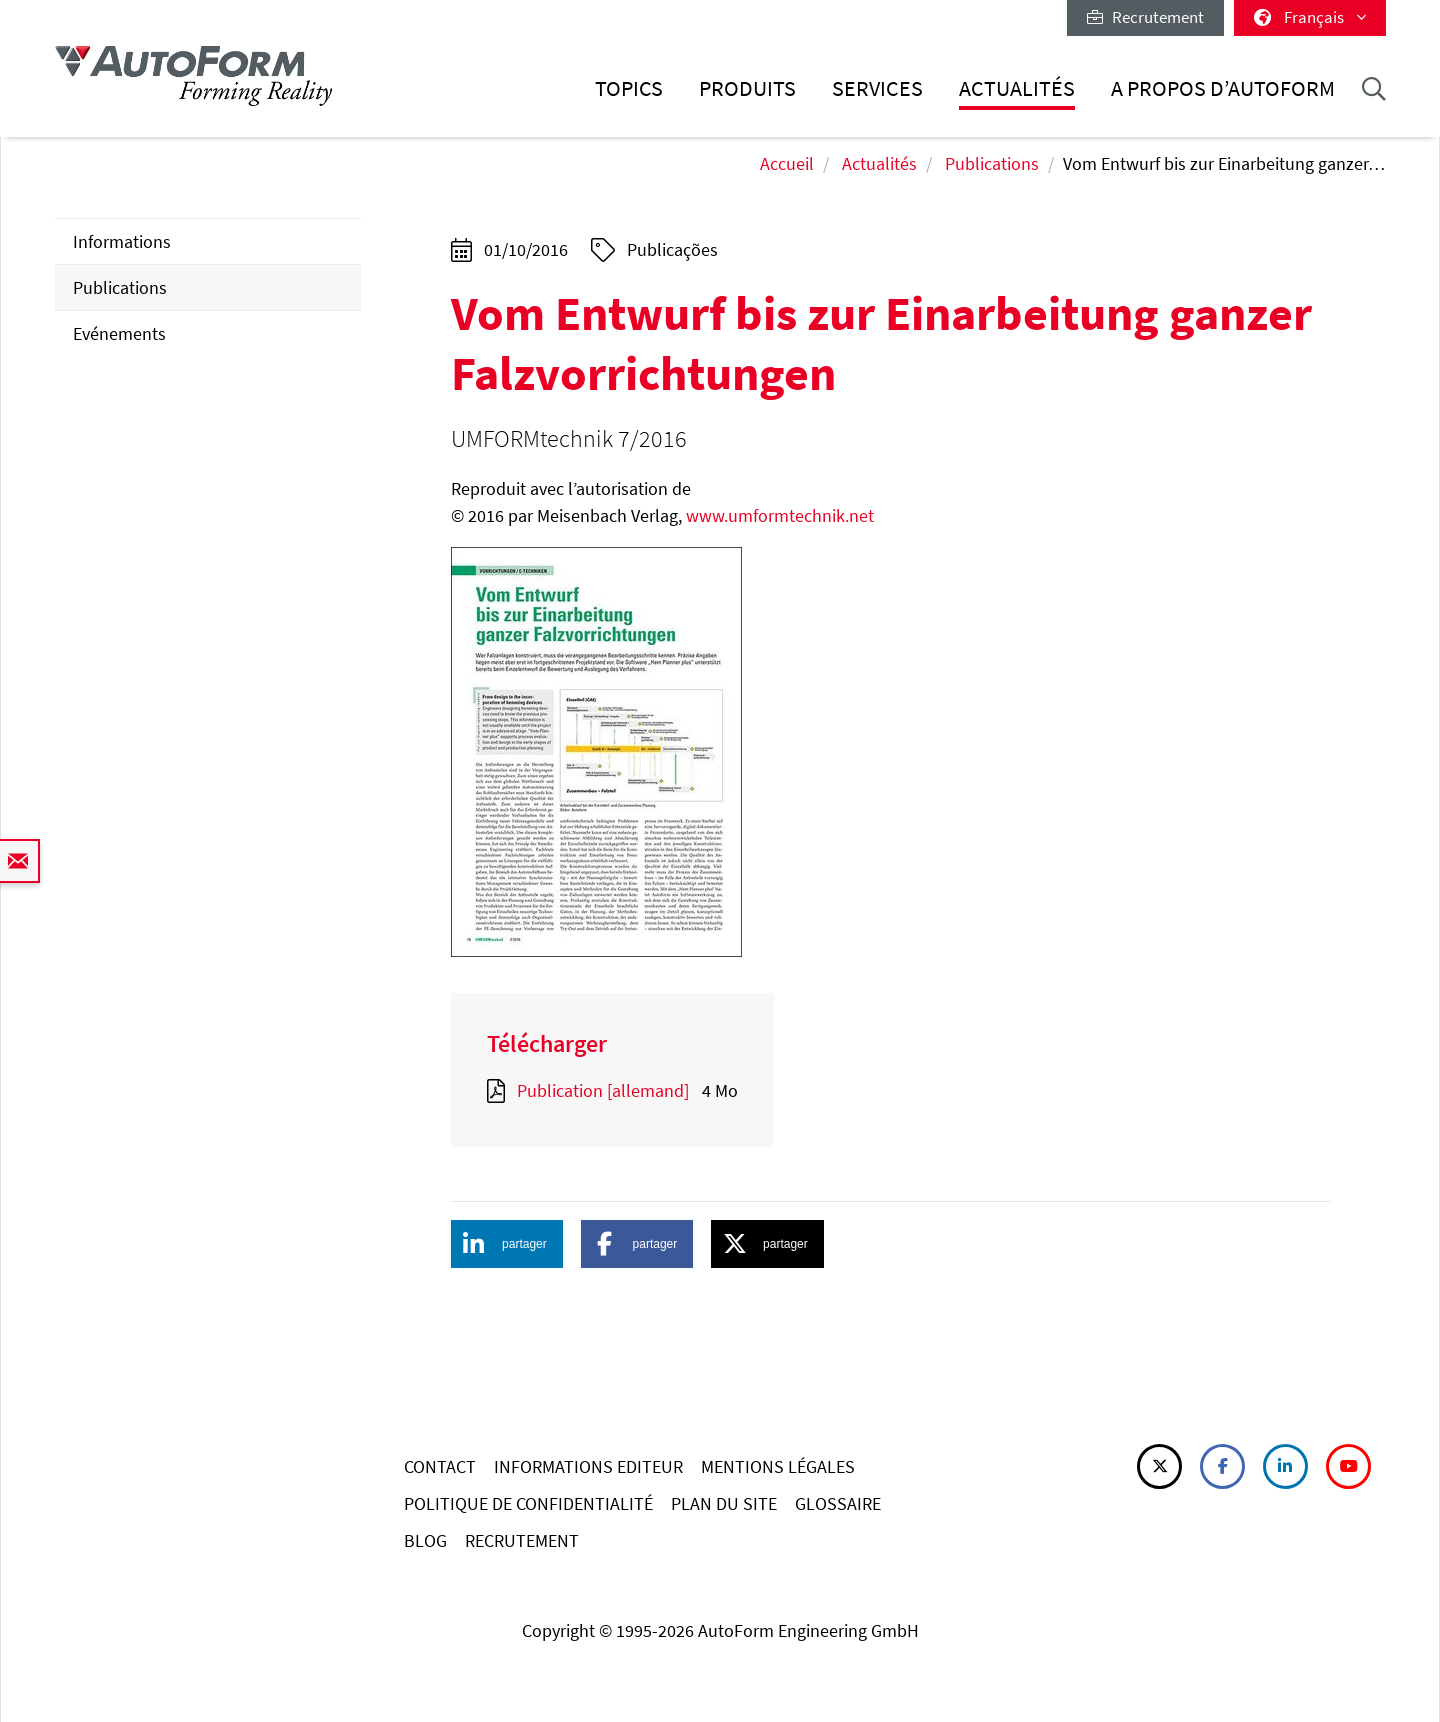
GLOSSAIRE (838, 1503)
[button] (507, 1244)
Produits (747, 88)
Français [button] (1310, 17)
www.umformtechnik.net (780, 515)
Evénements (119, 333)
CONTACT (440, 1466)
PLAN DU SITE (724, 1503)
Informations (122, 241)
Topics (629, 88)
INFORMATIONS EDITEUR (588, 1466)
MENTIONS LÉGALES (778, 1466)
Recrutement (1145, 17)
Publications (992, 163)
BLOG (425, 1540)
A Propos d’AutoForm (1223, 88)
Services (877, 88)
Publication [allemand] (603, 1090)
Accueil (787, 163)
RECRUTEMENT (522, 1540)
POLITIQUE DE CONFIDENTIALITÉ (528, 1503)
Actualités (1017, 88)
